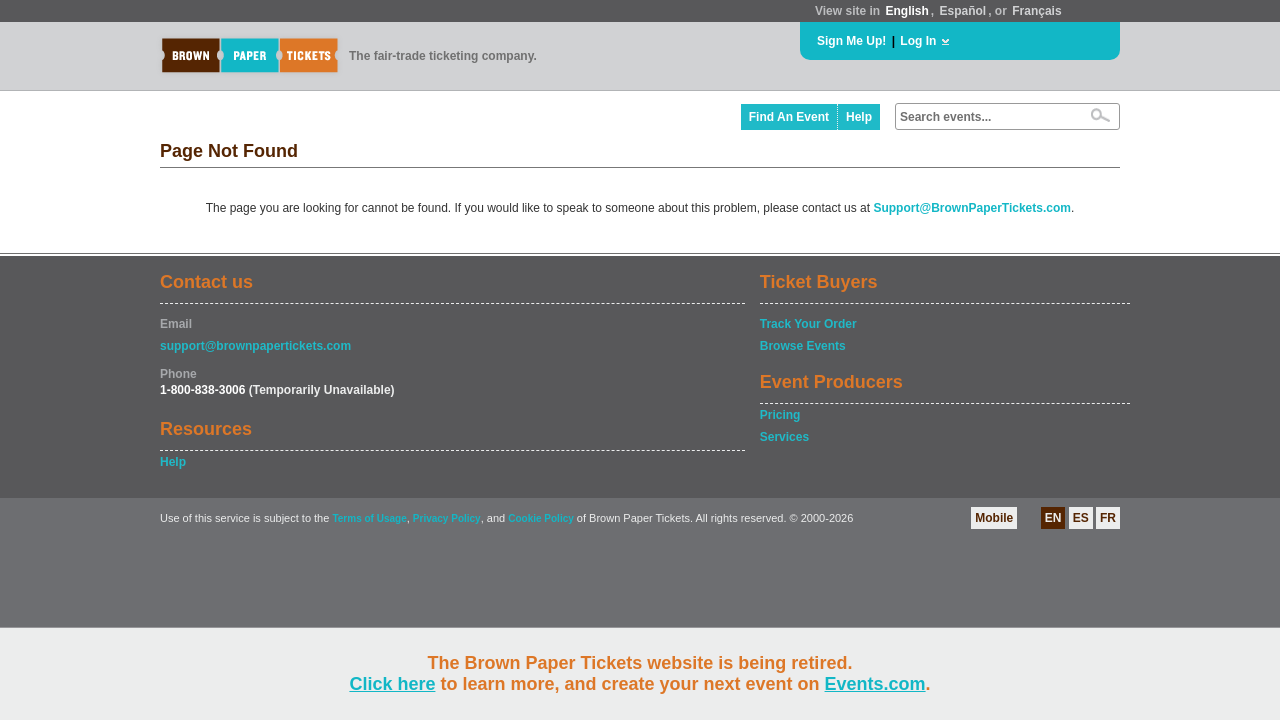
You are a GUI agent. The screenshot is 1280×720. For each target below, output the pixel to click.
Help (859, 117)
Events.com (875, 684)
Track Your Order (808, 324)
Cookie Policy (541, 518)
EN (1053, 518)
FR (1108, 518)
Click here (392, 684)
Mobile (994, 518)
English (906, 11)
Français (1036, 11)
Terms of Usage (369, 518)
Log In (918, 41)
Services (784, 437)
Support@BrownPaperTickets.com (972, 208)
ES (1081, 518)
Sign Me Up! (851, 41)
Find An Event (789, 117)
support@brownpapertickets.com (255, 346)
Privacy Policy (447, 518)
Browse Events (803, 346)
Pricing (780, 415)
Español (963, 11)
